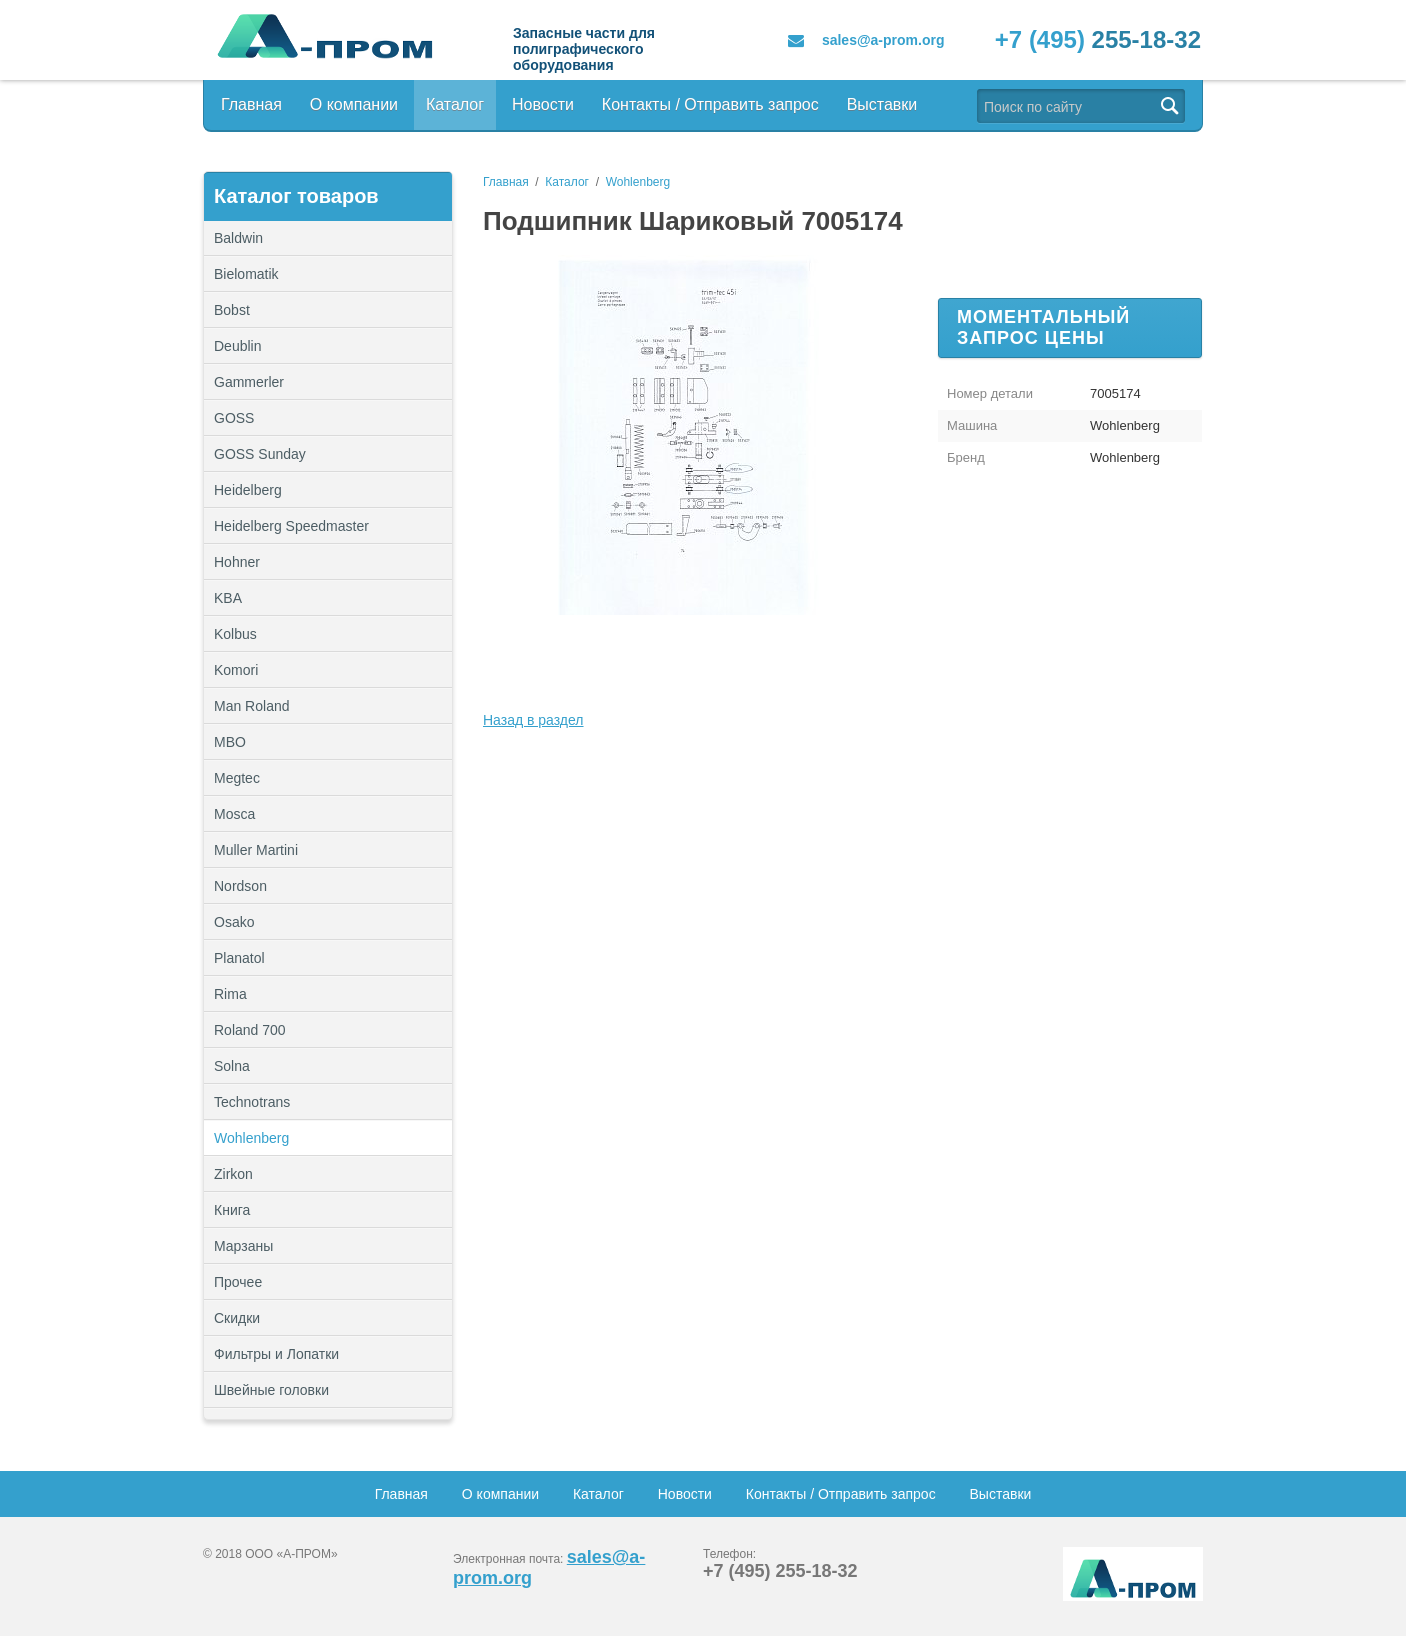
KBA (228, 598)
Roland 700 (250, 1030)
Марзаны (243, 1246)
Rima (230, 994)
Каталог (455, 104)
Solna (232, 1066)
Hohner (237, 562)
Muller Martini (256, 850)
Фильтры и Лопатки (328, 1354)
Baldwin (238, 238)
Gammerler (249, 382)
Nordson (240, 886)
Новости (543, 104)
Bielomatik (246, 274)
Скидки (237, 1318)
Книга (232, 1210)
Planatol (239, 958)
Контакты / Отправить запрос (710, 104)
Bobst (232, 310)
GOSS (234, 418)
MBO (230, 742)
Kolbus (235, 634)
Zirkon (233, 1174)
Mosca (234, 814)
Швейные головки (271, 1390)
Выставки (882, 104)
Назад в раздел (533, 720)
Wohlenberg (251, 1138)
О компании (354, 104)
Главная (251, 104)
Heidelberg (248, 490)
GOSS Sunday (260, 454)
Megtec (237, 778)
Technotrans (252, 1102)
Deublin (237, 346)
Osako (234, 922)
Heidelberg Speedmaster (291, 526)
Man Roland (252, 706)
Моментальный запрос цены (1043, 327)
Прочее (328, 1282)
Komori (236, 670)
